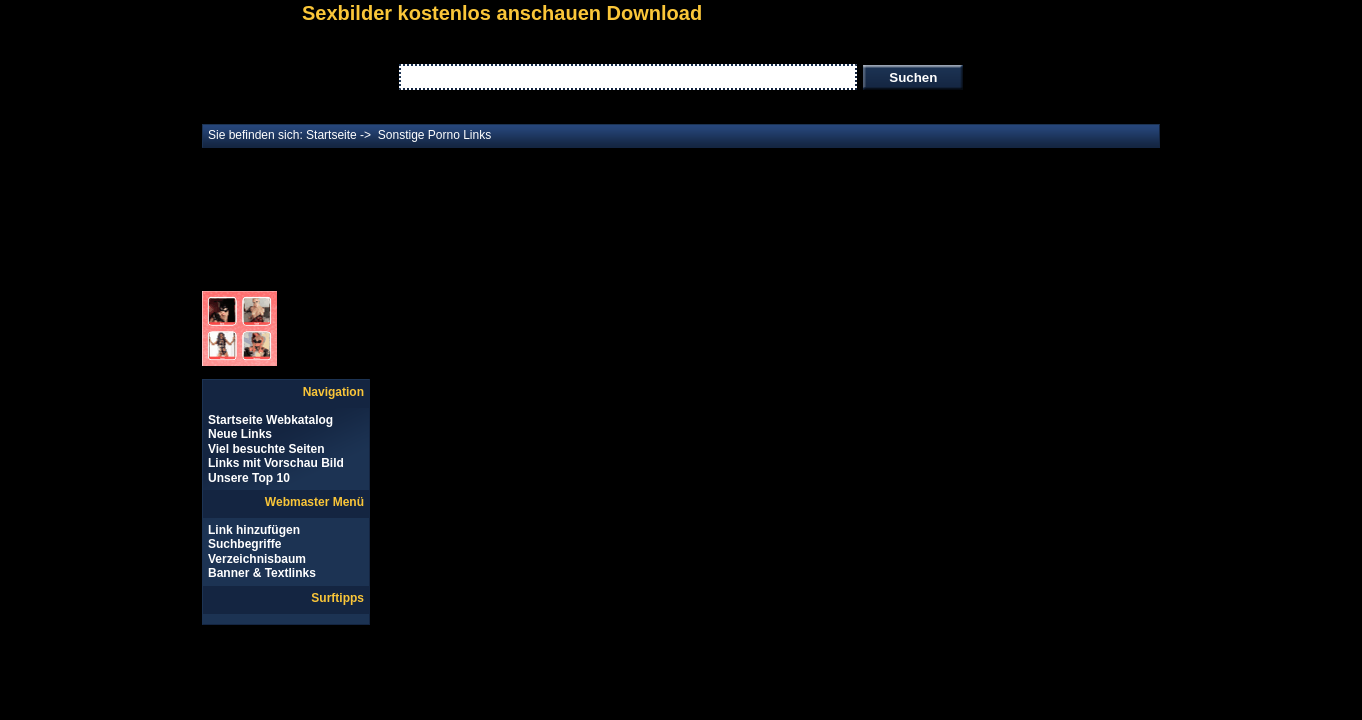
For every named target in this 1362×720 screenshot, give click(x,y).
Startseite (331, 135)
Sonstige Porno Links (434, 135)
